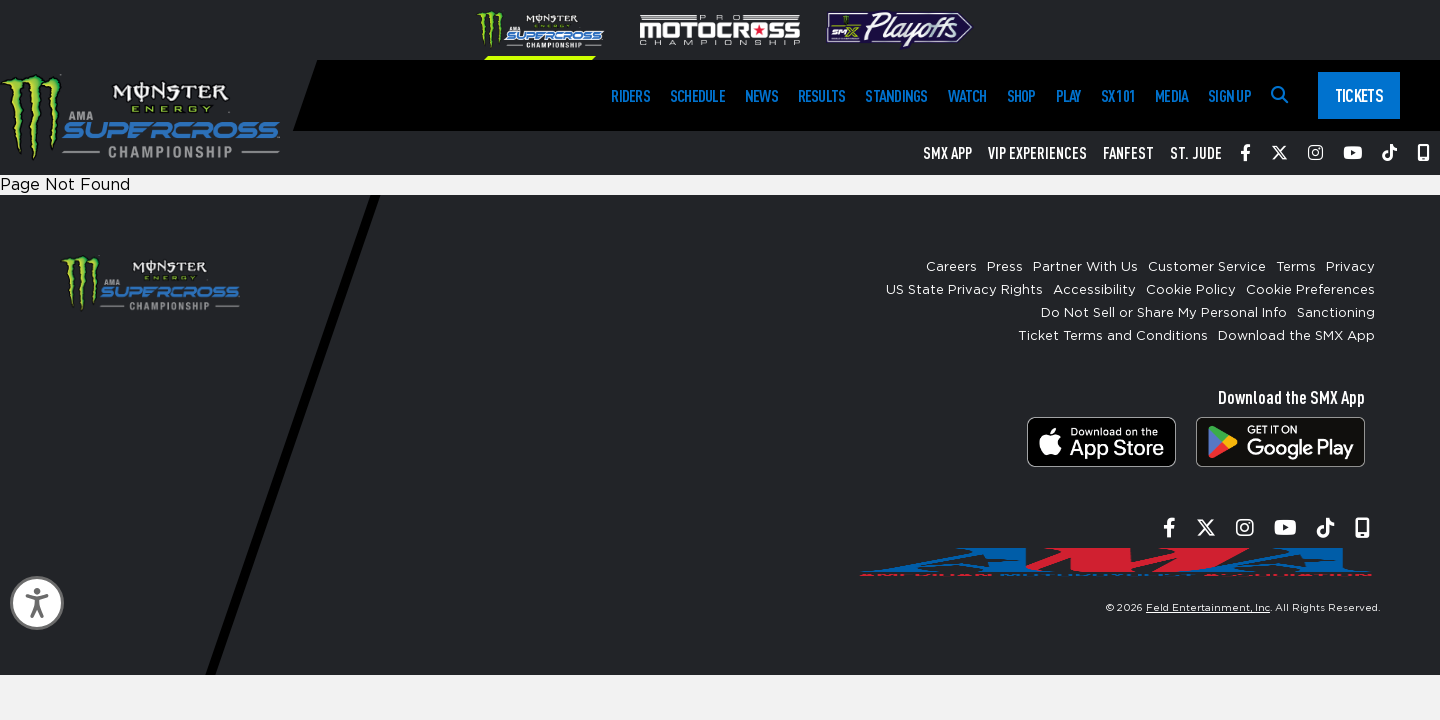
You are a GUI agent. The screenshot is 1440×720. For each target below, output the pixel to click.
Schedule (697, 95)
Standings (896, 95)
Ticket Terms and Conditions (1113, 336)
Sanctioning (1336, 313)
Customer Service (1207, 267)
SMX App (947, 153)
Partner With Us (1085, 267)
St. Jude (1196, 153)
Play (1068, 95)
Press (1005, 267)
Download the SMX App (1296, 336)
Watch (967, 95)
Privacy (1350, 267)
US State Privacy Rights (964, 290)
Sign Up (1229, 95)
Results (822, 95)
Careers (951, 267)
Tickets (1359, 95)
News (761, 95)
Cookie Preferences (1310, 290)
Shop (1021, 95)
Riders (630, 95)
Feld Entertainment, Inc (1208, 608)
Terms (1296, 267)
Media (1171, 95)
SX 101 (1118, 95)
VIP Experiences (1037, 153)
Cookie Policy (1191, 290)
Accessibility (1094, 290)
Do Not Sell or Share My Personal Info (1164, 313)
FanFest (1128, 153)
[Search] (1279, 95)
